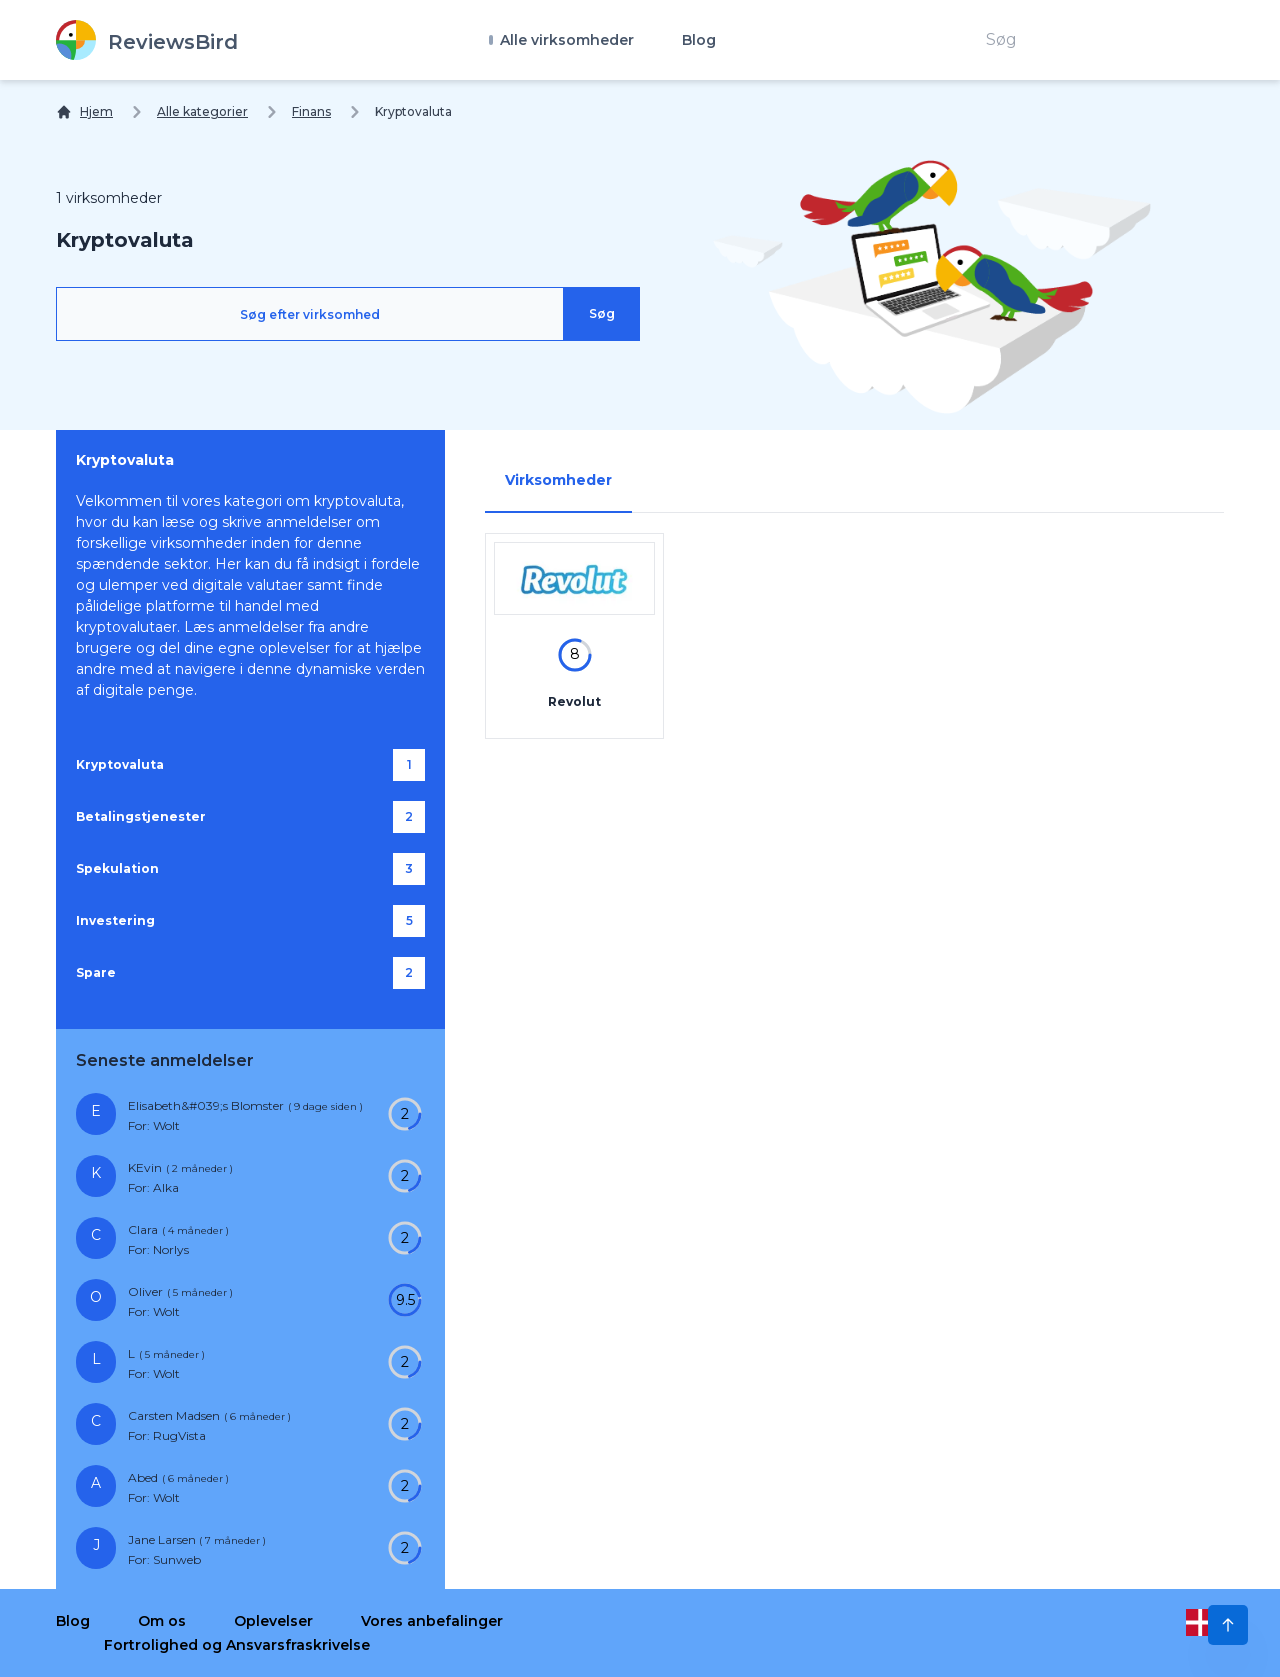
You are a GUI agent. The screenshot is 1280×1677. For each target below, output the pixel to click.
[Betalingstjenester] (250, 817)
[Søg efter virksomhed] (310, 314)
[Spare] (250, 973)
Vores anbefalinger (432, 1621)
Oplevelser (273, 1621)
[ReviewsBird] (147, 40)
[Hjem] (84, 112)
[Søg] (602, 314)
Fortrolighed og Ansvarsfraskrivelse (237, 1645)
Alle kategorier (202, 111)
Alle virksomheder (565, 40)
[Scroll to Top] (1228, 1625)
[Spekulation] (250, 869)
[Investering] (250, 921)
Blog (699, 40)
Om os (162, 1621)
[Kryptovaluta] (250, 765)
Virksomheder (558, 480)
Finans (311, 111)
